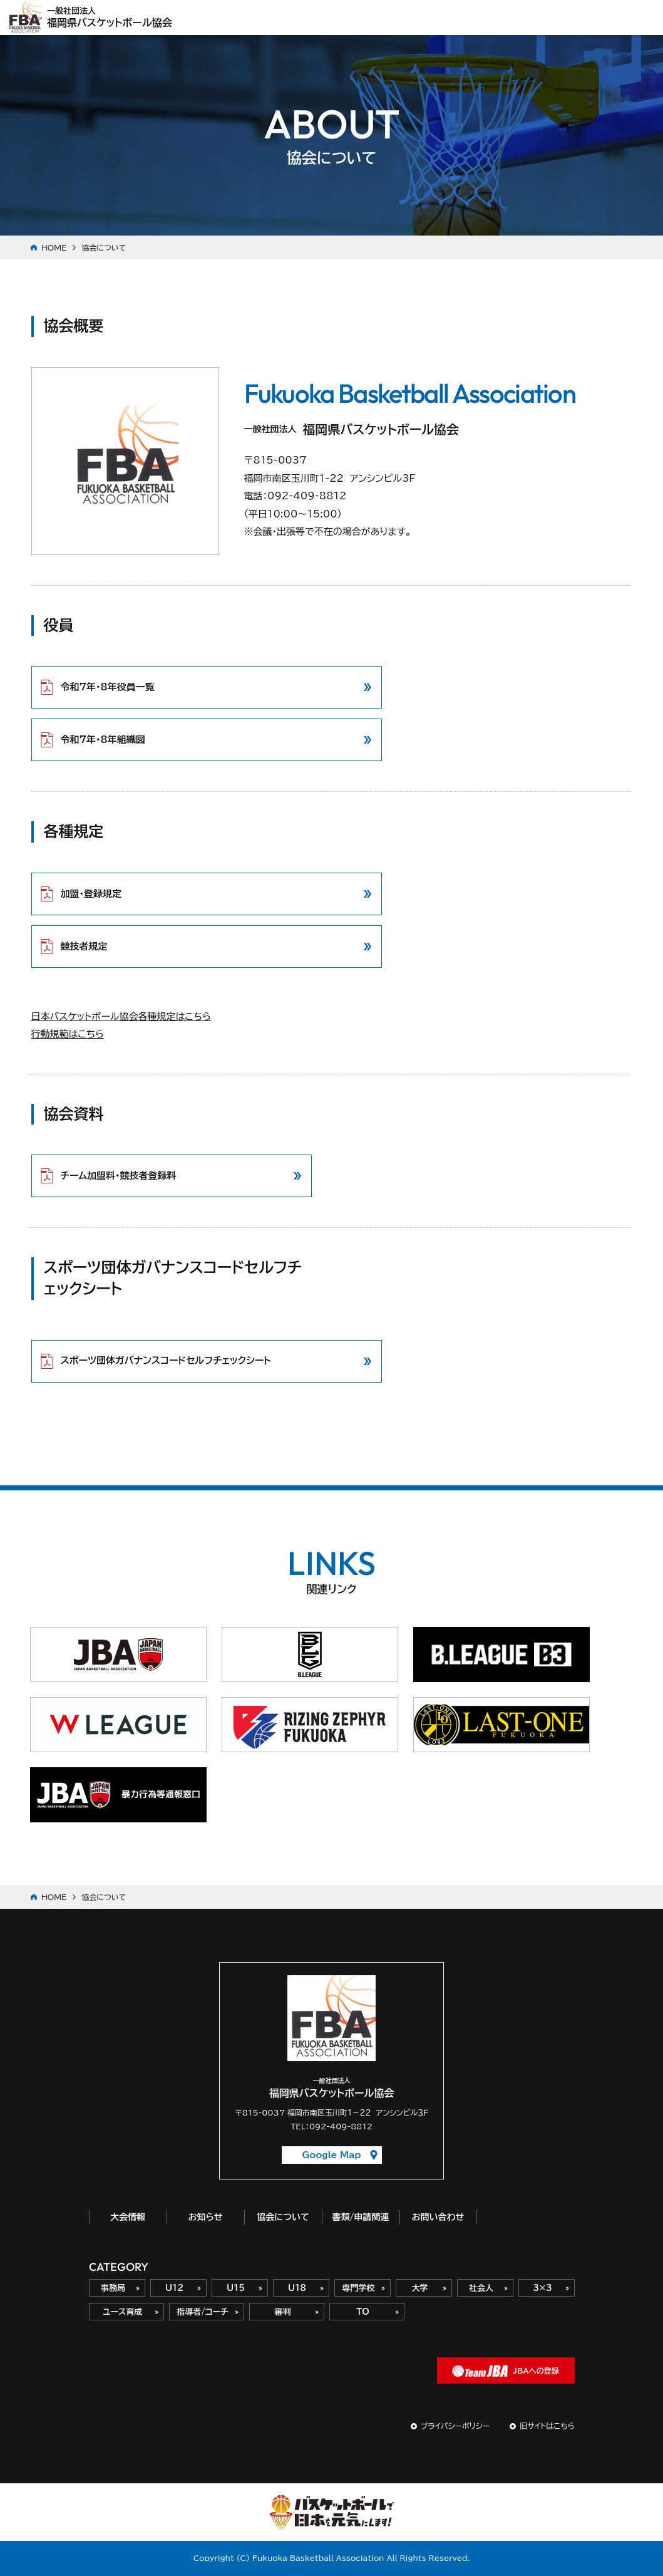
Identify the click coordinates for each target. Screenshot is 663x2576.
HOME (53, 247)
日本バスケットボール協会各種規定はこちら (121, 1016)
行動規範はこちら (67, 1034)
